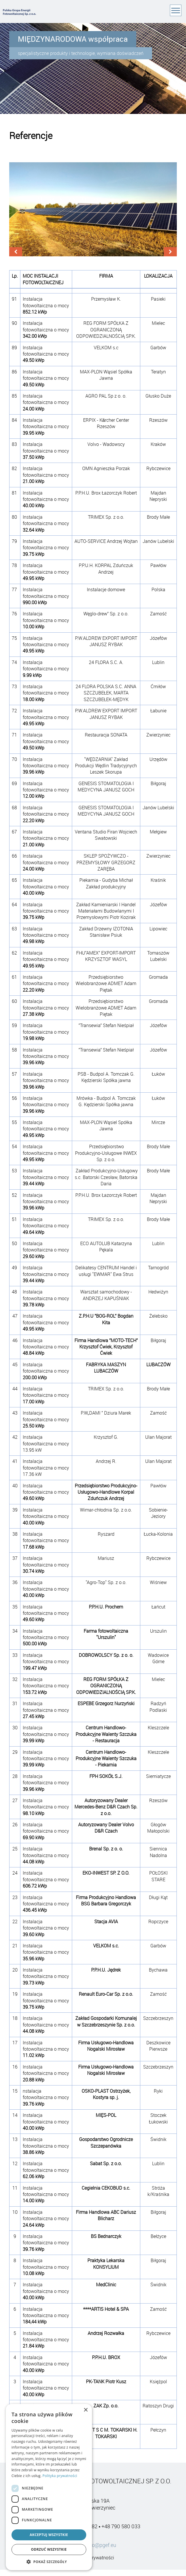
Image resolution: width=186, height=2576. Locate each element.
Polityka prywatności (93, 2559)
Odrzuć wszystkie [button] (49, 2549)
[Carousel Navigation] (93, 252)
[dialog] (49, 2487)
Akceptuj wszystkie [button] (49, 2534)
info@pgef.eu (101, 2546)
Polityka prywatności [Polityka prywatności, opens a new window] (60, 2475)
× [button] (85, 2410)
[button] (48, 2561)
